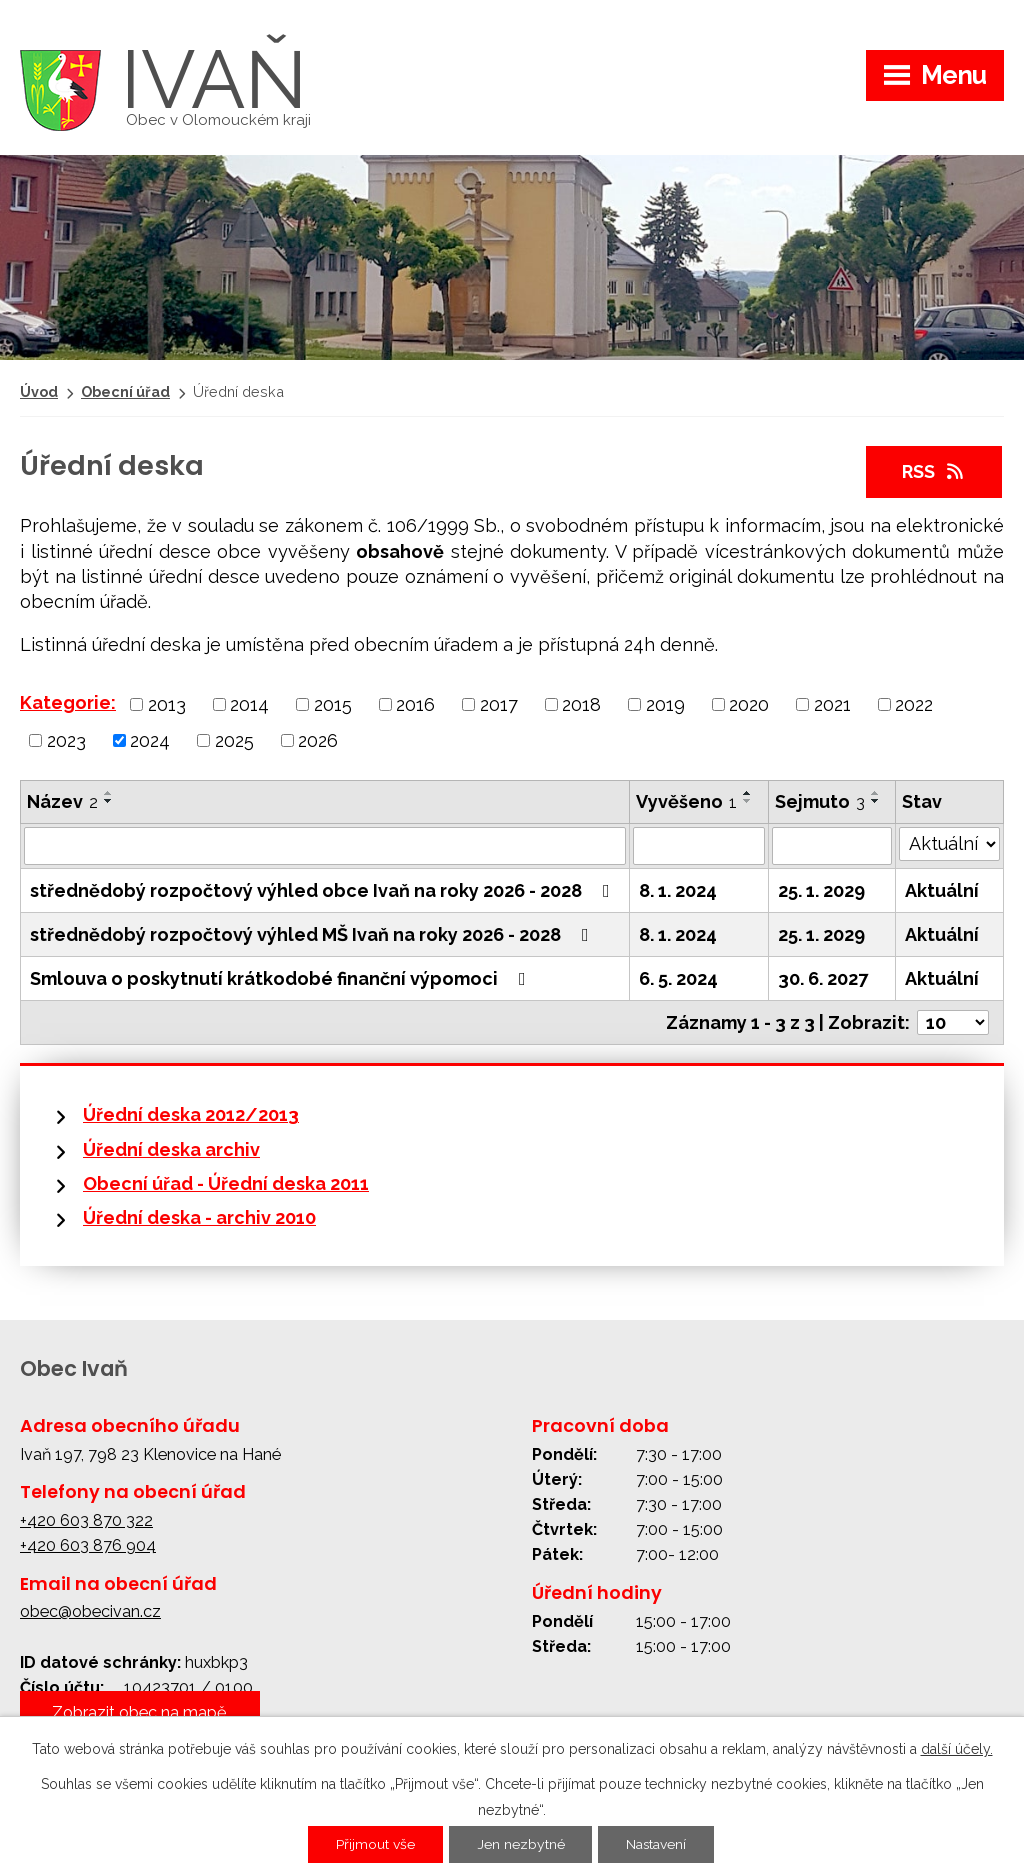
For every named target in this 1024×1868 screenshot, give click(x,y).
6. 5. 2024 (678, 978)
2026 (318, 739)
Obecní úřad (125, 391)
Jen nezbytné (520, 1845)
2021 (832, 704)
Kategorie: (68, 702)
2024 (150, 739)
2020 (749, 704)
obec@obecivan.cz (90, 1611)
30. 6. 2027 (823, 978)
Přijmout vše (374, 1845)
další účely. (957, 1749)
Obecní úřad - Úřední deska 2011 (226, 1183)
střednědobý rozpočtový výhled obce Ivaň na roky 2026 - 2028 (324, 890)
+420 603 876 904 (88, 1545)
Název (62, 801)
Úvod (39, 391)
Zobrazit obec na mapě (139, 1712)
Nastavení (656, 1845)
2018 (581, 704)
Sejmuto (820, 801)
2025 (234, 739)
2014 (249, 704)
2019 (665, 704)
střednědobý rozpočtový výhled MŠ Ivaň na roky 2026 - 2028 (313, 934)
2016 (415, 704)
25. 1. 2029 (821, 890)
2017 (499, 704)
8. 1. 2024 (678, 890)
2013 (167, 704)
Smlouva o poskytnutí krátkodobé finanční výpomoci (282, 978)
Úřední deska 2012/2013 (191, 1114)
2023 (66, 739)
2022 (914, 704)
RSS (934, 471)
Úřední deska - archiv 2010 (199, 1217)
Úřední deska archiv (171, 1149)
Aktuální (942, 890)
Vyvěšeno (686, 801)
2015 (333, 704)
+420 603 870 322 (86, 1520)
